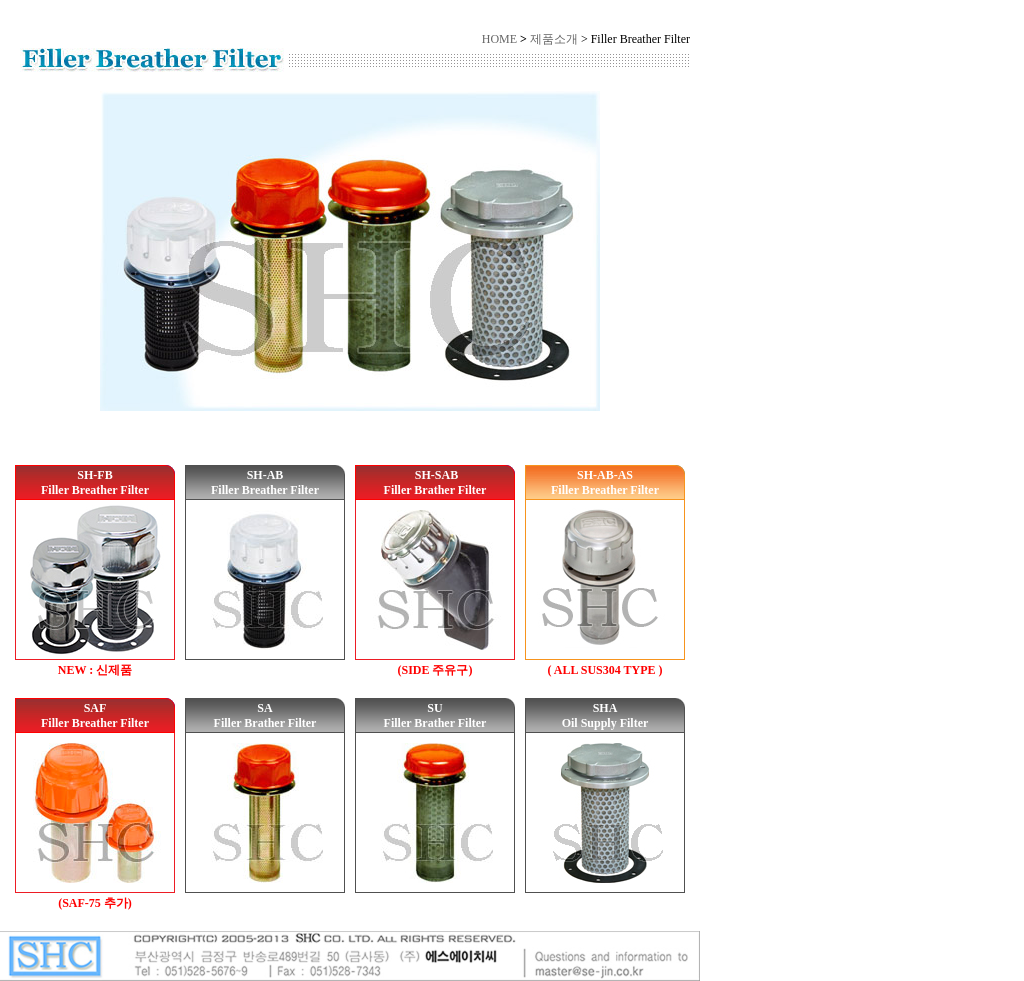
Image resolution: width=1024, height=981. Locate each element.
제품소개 (554, 39)
